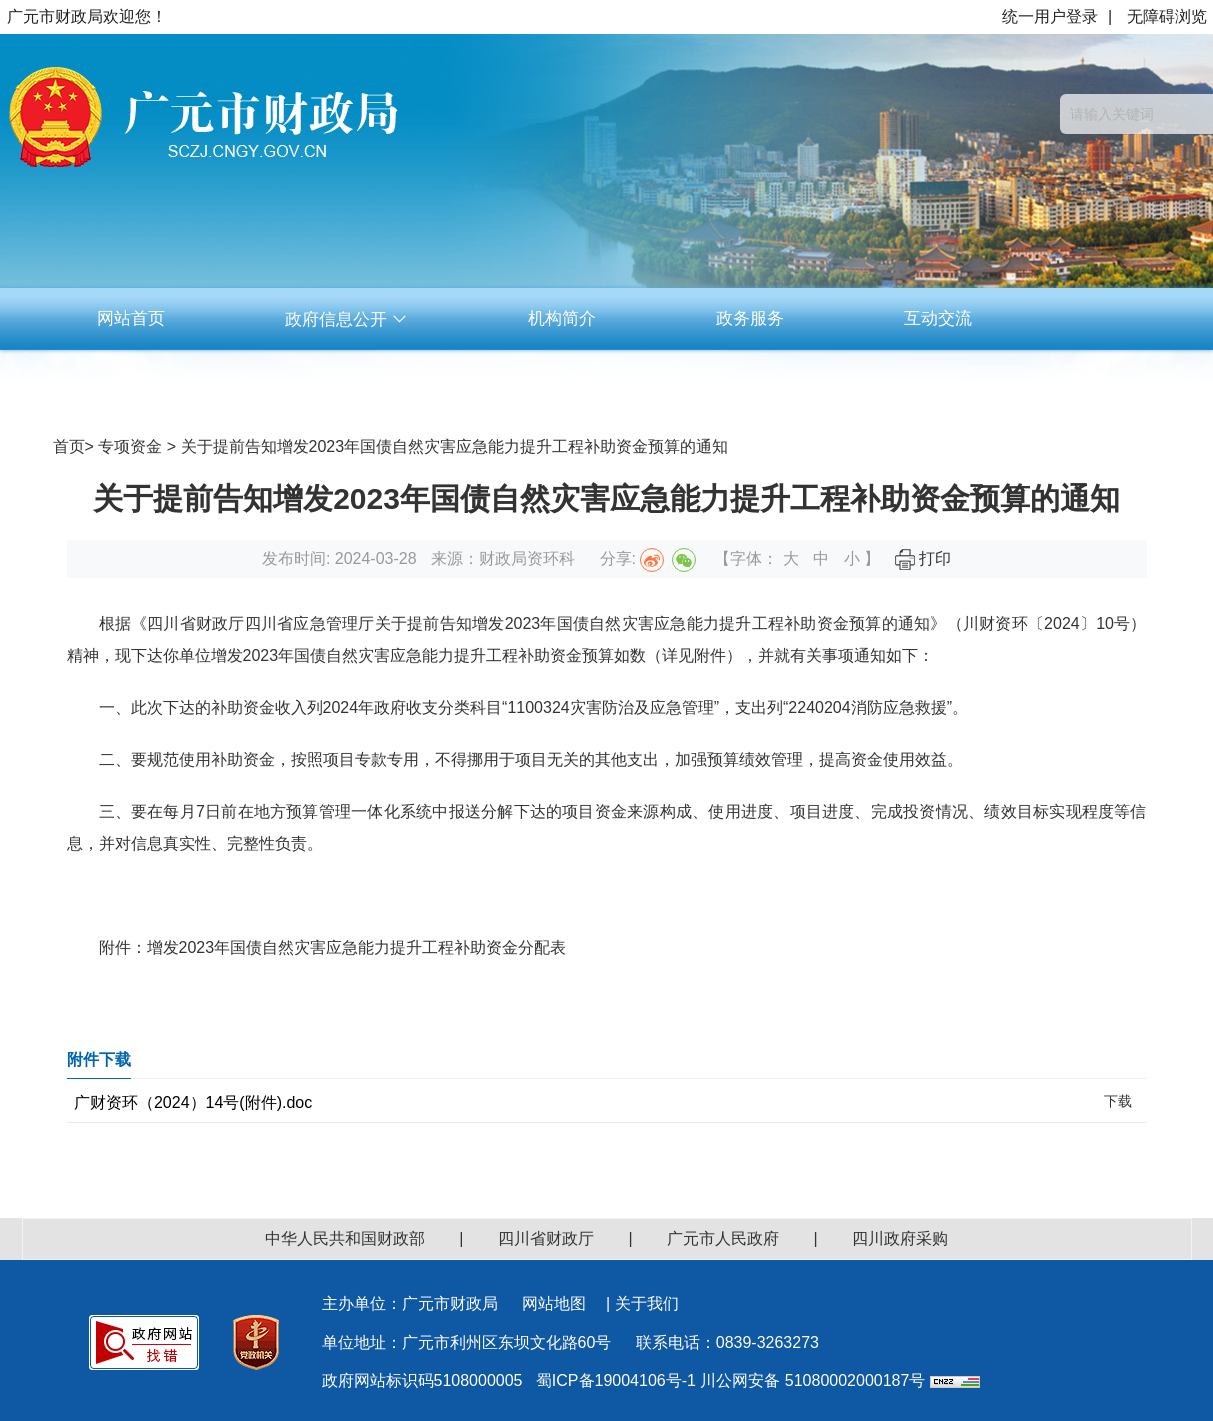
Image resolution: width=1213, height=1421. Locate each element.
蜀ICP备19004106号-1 (616, 1380)
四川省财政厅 (546, 1238)
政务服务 (750, 318)
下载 (1118, 1101)
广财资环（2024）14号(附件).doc (193, 1102)
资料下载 (562, 380)
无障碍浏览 (1167, 16)
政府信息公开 (347, 319)
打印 (923, 558)
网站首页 (131, 318)
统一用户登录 (1050, 16)
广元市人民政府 (723, 1238)
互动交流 (938, 318)
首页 (69, 446)
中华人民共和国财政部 (345, 1238)
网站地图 (554, 1303)
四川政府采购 (900, 1238)
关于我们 (647, 1303)
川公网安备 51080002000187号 (812, 1380)
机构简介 (562, 318)
